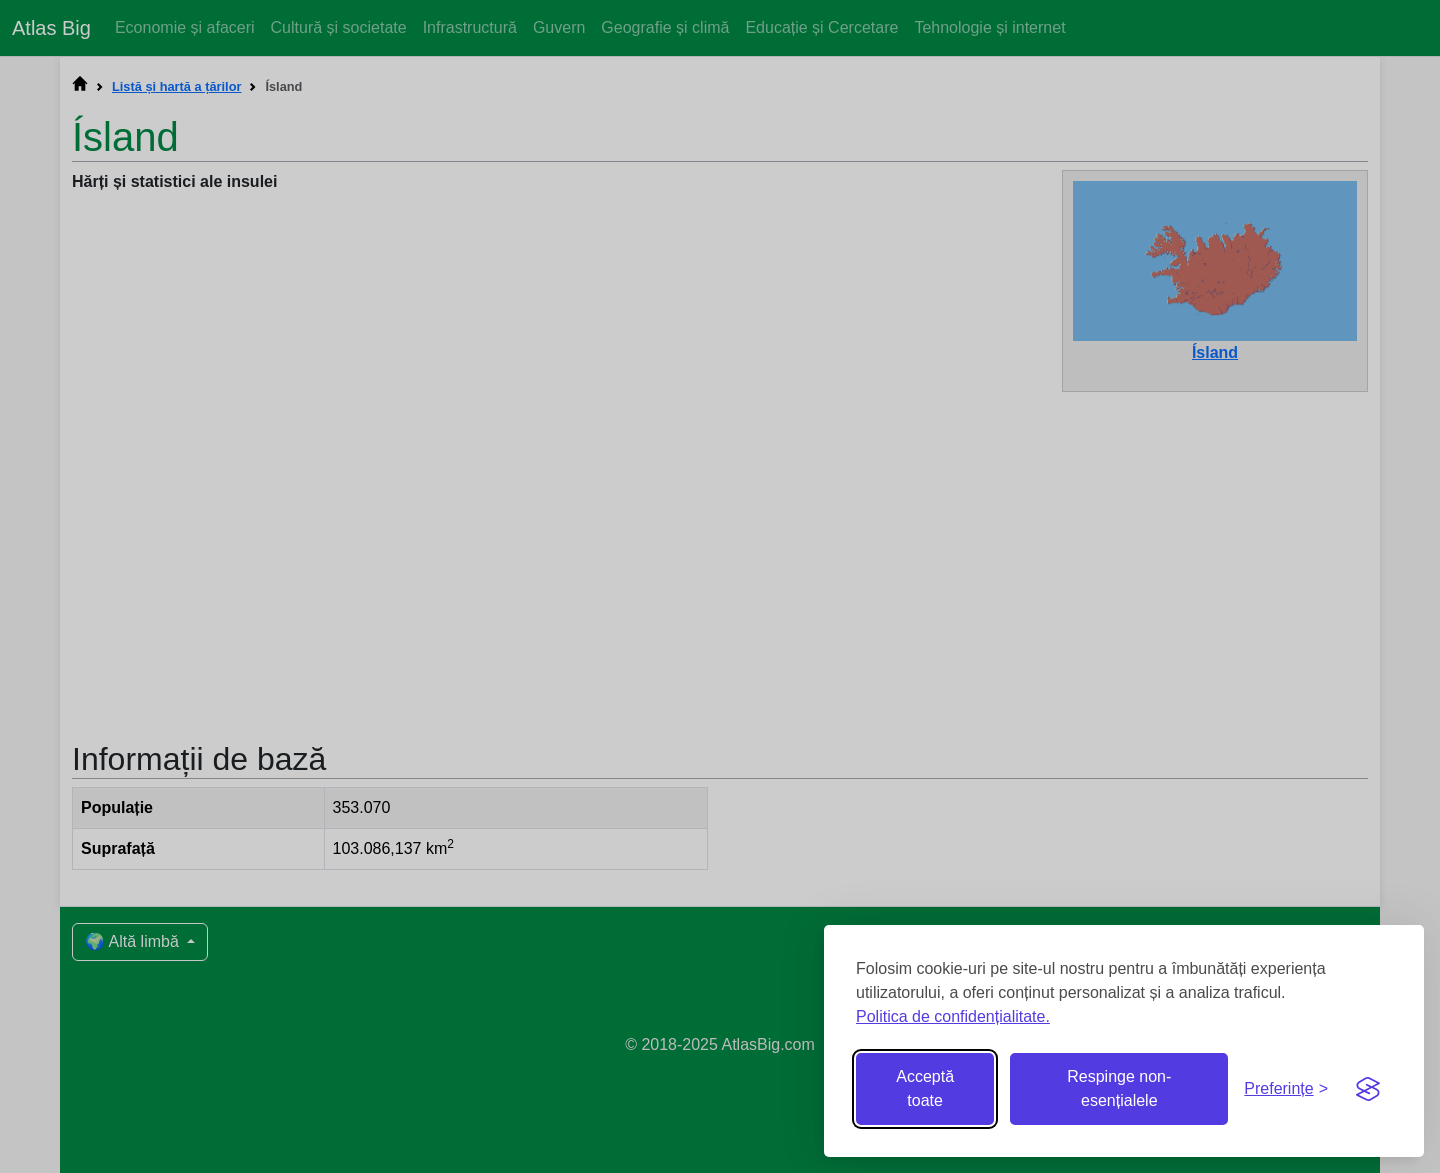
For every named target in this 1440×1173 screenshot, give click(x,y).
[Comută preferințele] (1286, 1089)
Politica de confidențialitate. (953, 1016)
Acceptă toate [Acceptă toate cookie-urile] (925, 1088)
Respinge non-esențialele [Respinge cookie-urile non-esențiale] (1119, 1088)
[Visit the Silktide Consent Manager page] (1368, 1089)
